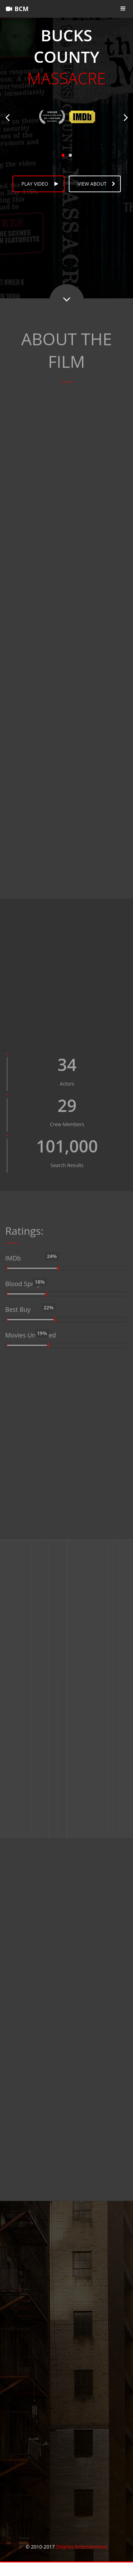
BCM (17, 9)
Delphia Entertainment (81, 2546)
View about (96, 183)
